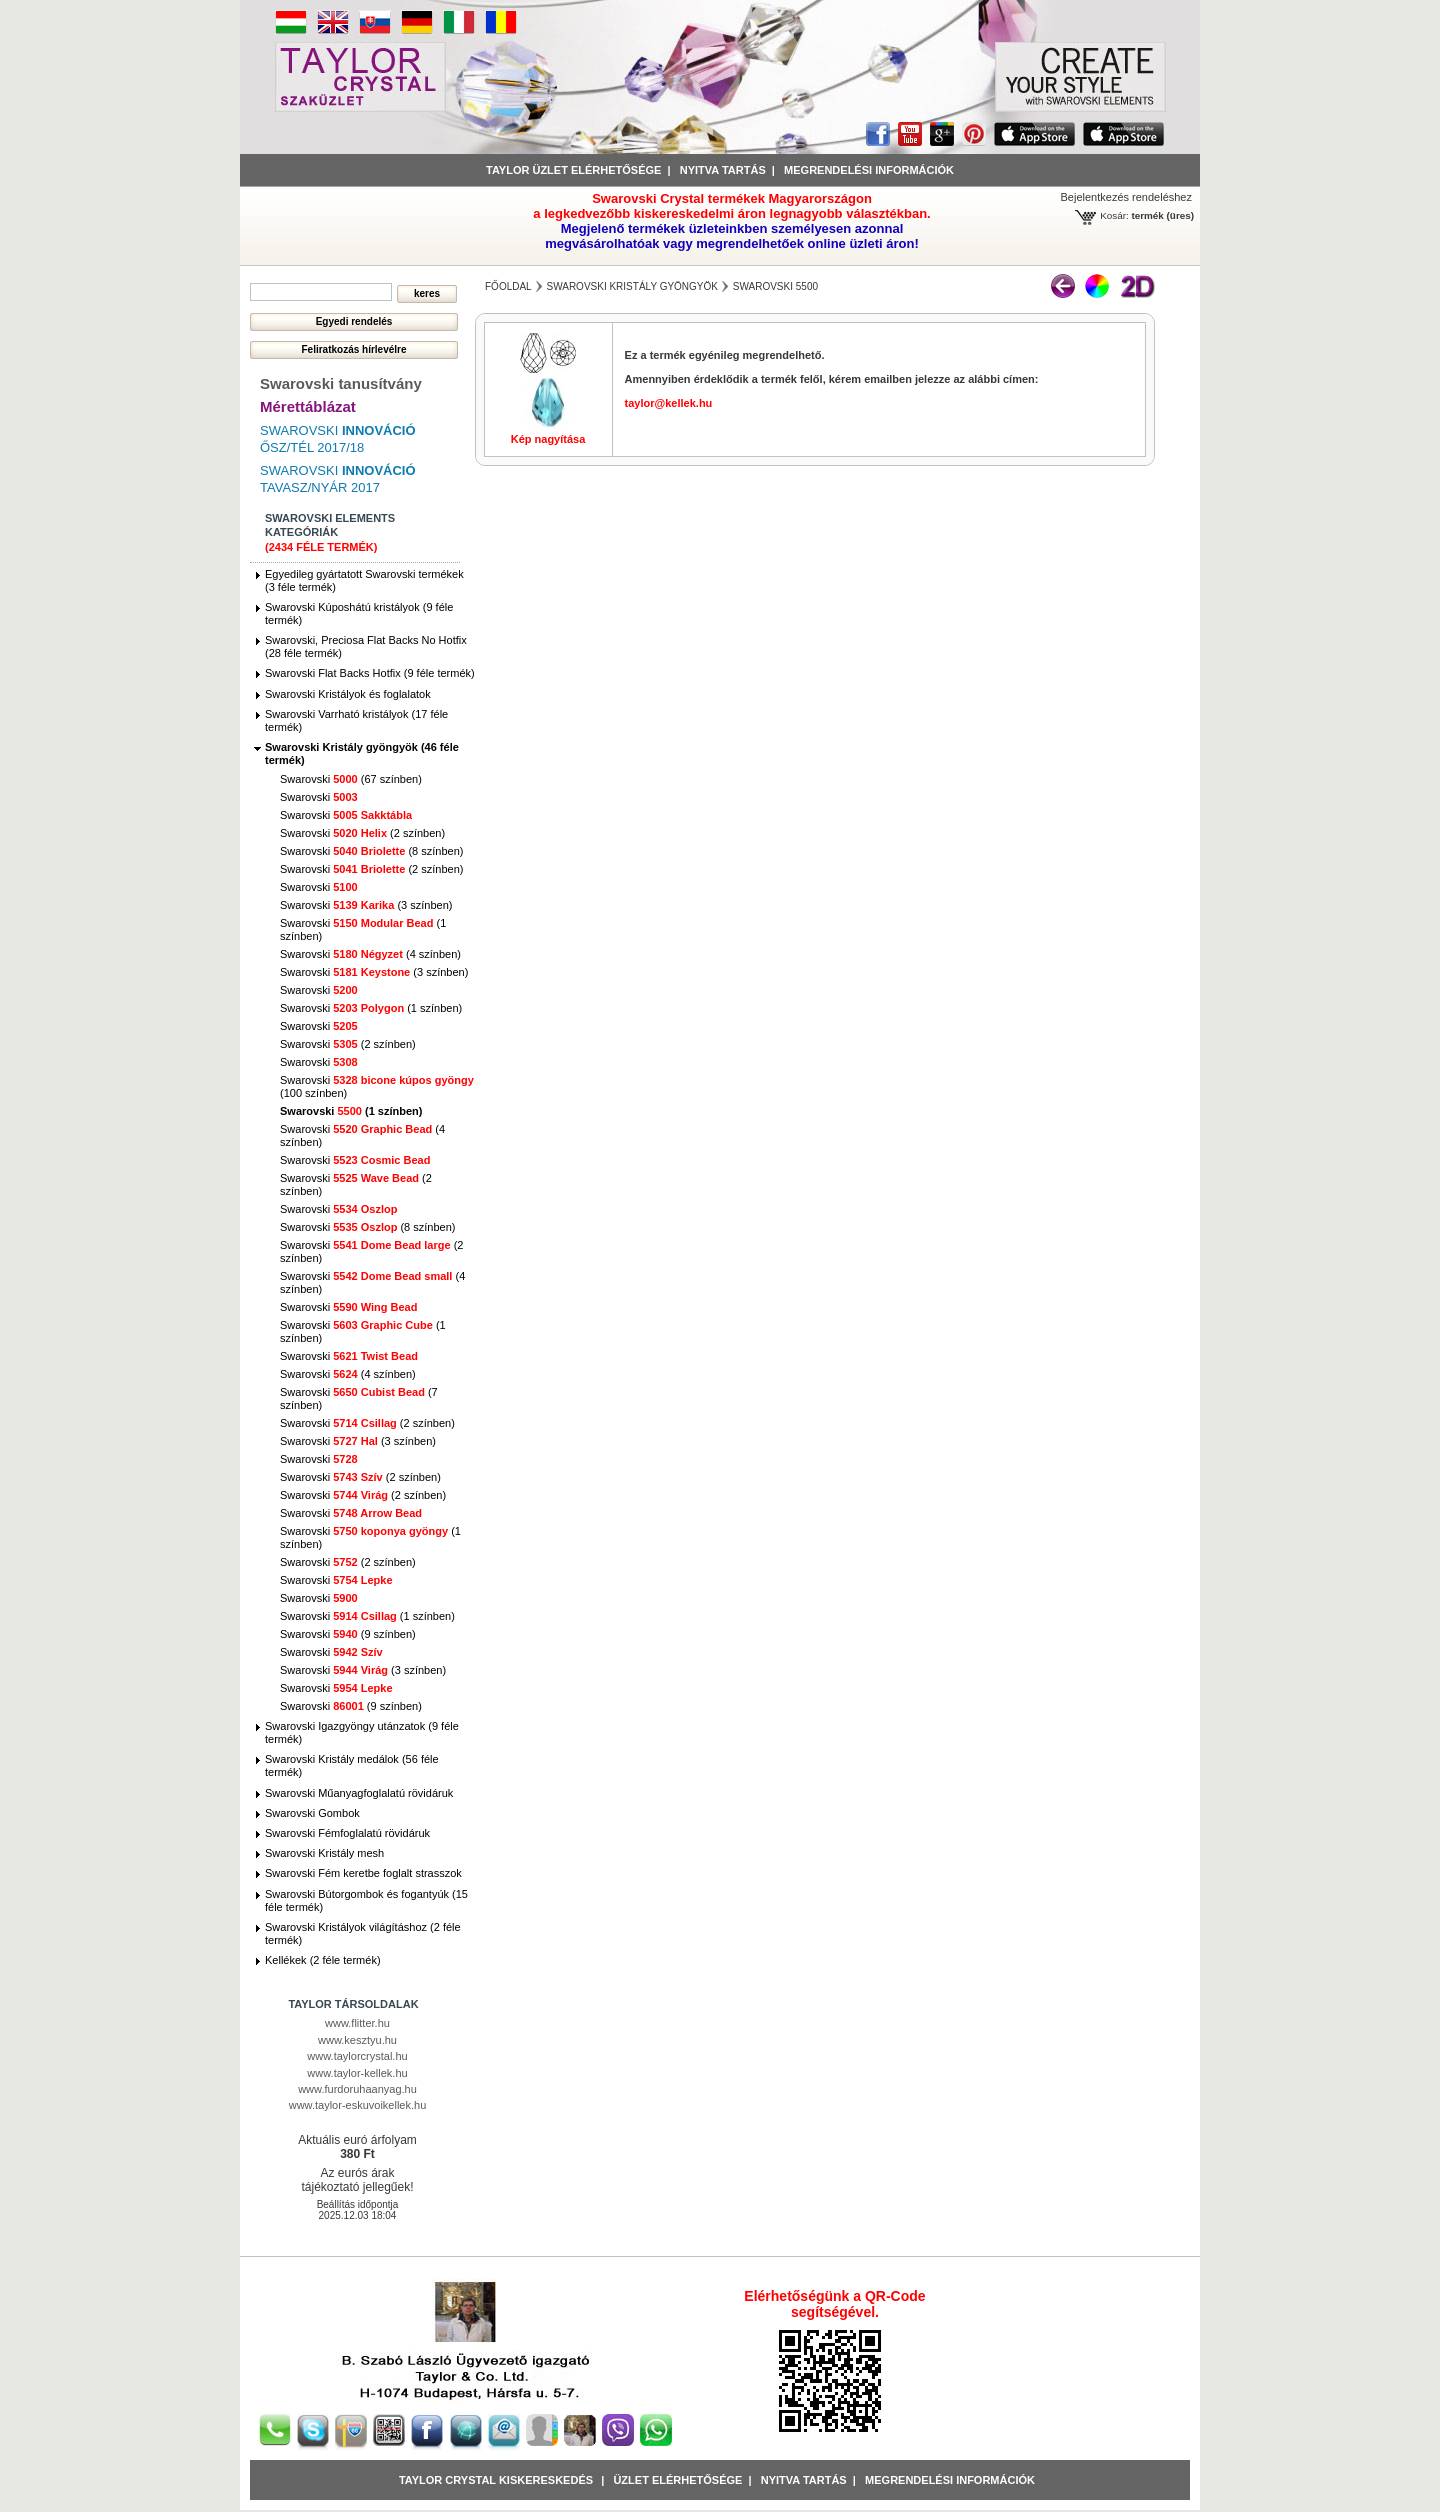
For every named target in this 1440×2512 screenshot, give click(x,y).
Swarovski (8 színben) (371, 851)
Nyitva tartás (723, 170)
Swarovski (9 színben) (348, 1634)
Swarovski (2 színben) (362, 833)
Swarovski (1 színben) (371, 1008)
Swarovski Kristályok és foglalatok (348, 694)
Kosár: (1114, 215)
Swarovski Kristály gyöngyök (632, 286)
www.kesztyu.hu (357, 2040)
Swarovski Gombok (312, 1813)
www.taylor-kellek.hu (357, 2073)
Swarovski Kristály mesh (324, 1853)
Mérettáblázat (308, 406)
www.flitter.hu (357, 2023)
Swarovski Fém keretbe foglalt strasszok (363, 1873)
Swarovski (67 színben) (351, 779)
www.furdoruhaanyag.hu (357, 2089)
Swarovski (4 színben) (370, 954)
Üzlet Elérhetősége (677, 2480)
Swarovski (319, 797)
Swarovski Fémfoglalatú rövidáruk (347, 1833)
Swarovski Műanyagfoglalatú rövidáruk (359, 1793)
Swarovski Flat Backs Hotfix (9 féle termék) (370, 673)
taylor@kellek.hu (669, 403)
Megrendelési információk (869, 170)
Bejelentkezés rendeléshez (1126, 197)
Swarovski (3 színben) (366, 905)
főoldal (508, 286)
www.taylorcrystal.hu (357, 2056)
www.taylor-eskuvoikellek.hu (358, 2105)
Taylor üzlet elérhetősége (573, 170)
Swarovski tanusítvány (341, 383)
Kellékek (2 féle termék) (323, 1960)
